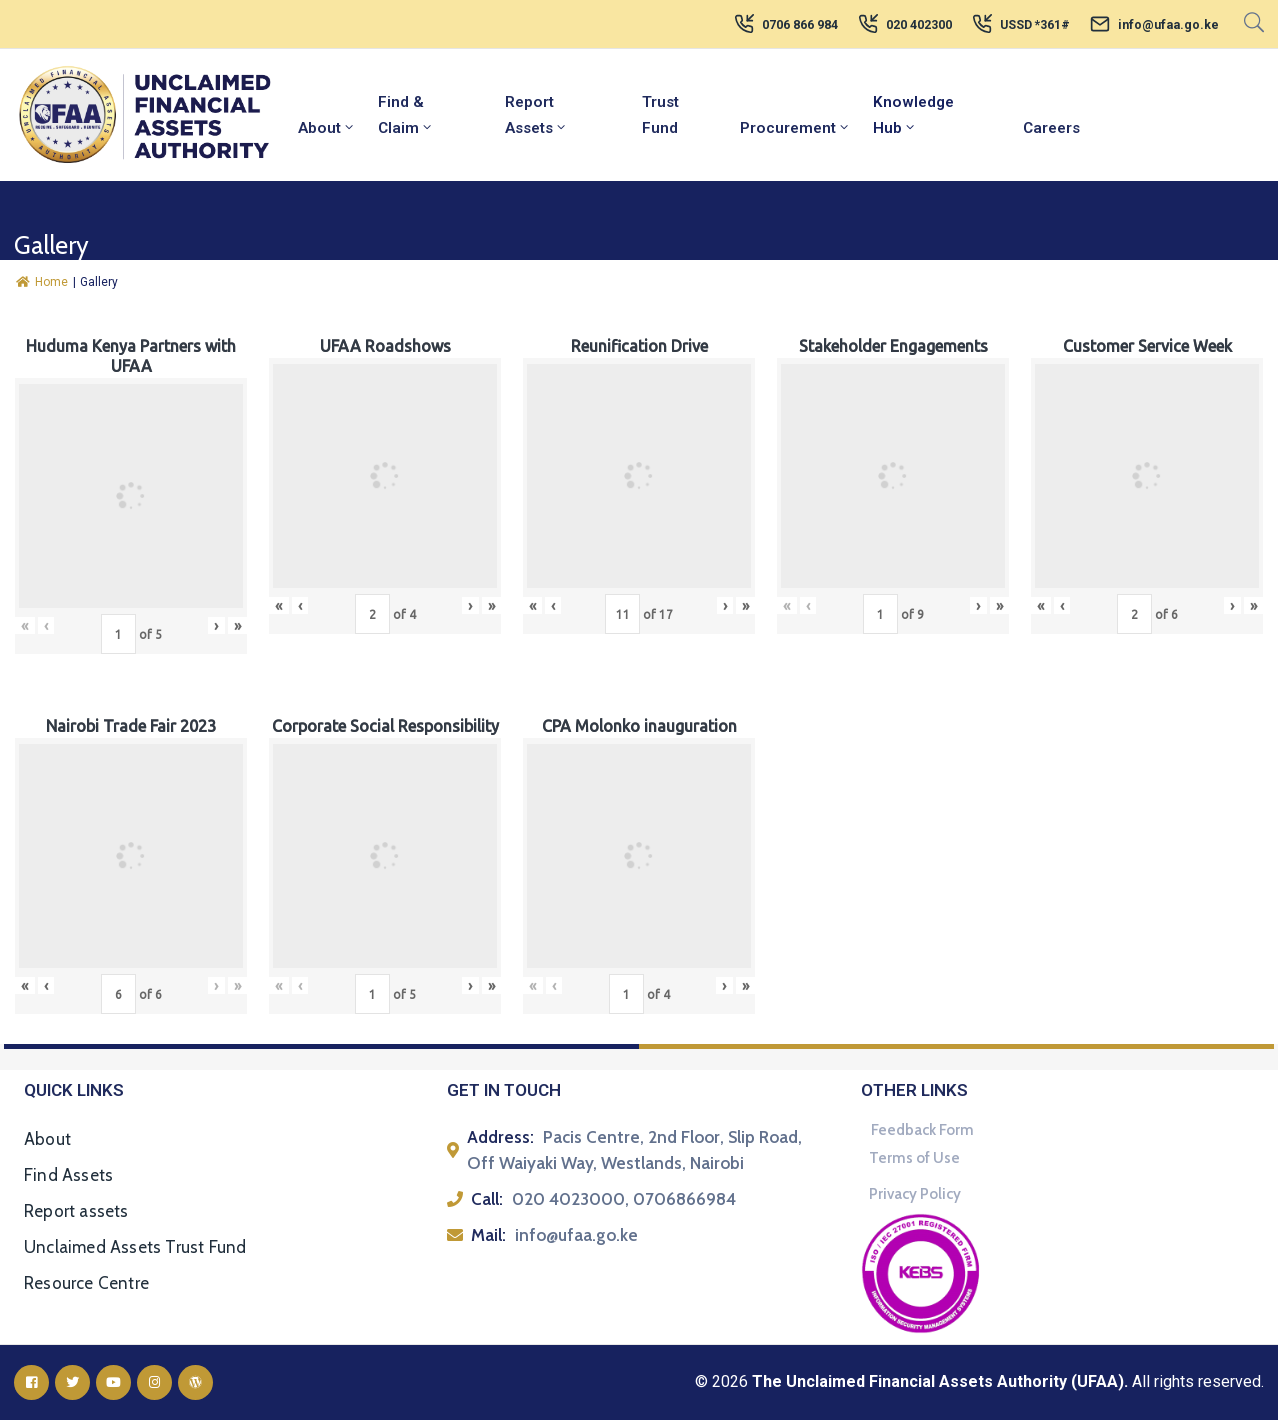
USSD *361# (1035, 25)
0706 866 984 (800, 25)
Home (42, 282)
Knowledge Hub (913, 115)
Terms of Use (914, 1158)
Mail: (488, 1235)
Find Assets (68, 1175)
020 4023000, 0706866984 (624, 1199)
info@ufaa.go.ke (1168, 25)
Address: (500, 1137)
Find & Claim (406, 115)
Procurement (795, 128)
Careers (1051, 128)
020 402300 (919, 25)
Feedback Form (922, 1130)
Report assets (76, 1211)
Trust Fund (660, 115)
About (327, 128)
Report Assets (536, 115)
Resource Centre (86, 1283)
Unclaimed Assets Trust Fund (135, 1247)
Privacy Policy (915, 1194)
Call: (487, 1199)
